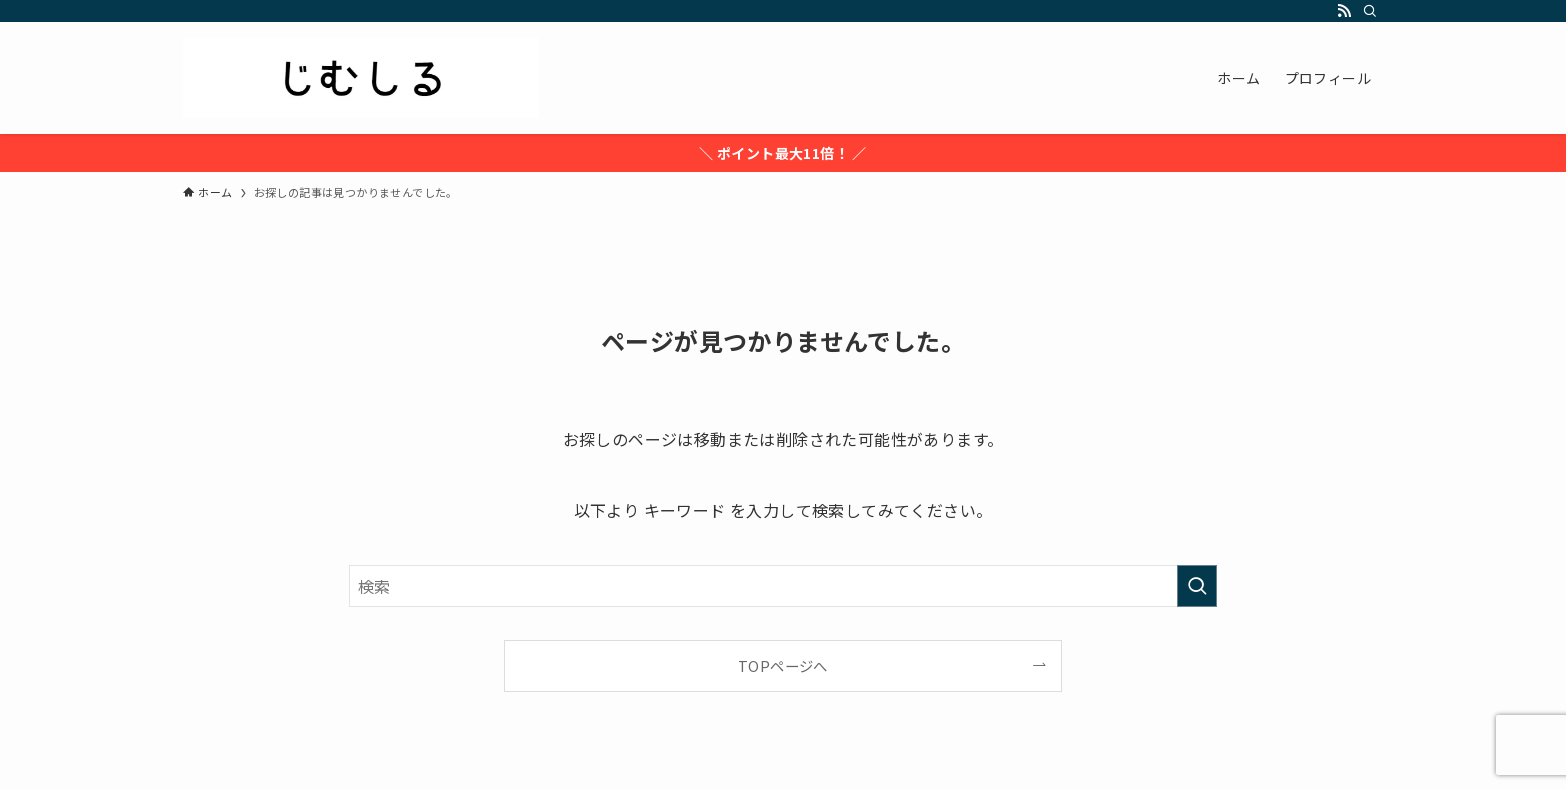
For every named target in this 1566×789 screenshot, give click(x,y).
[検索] (1370, 11)
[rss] (1344, 11)
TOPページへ (783, 665)
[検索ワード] (783, 586)
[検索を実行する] (1197, 586)
